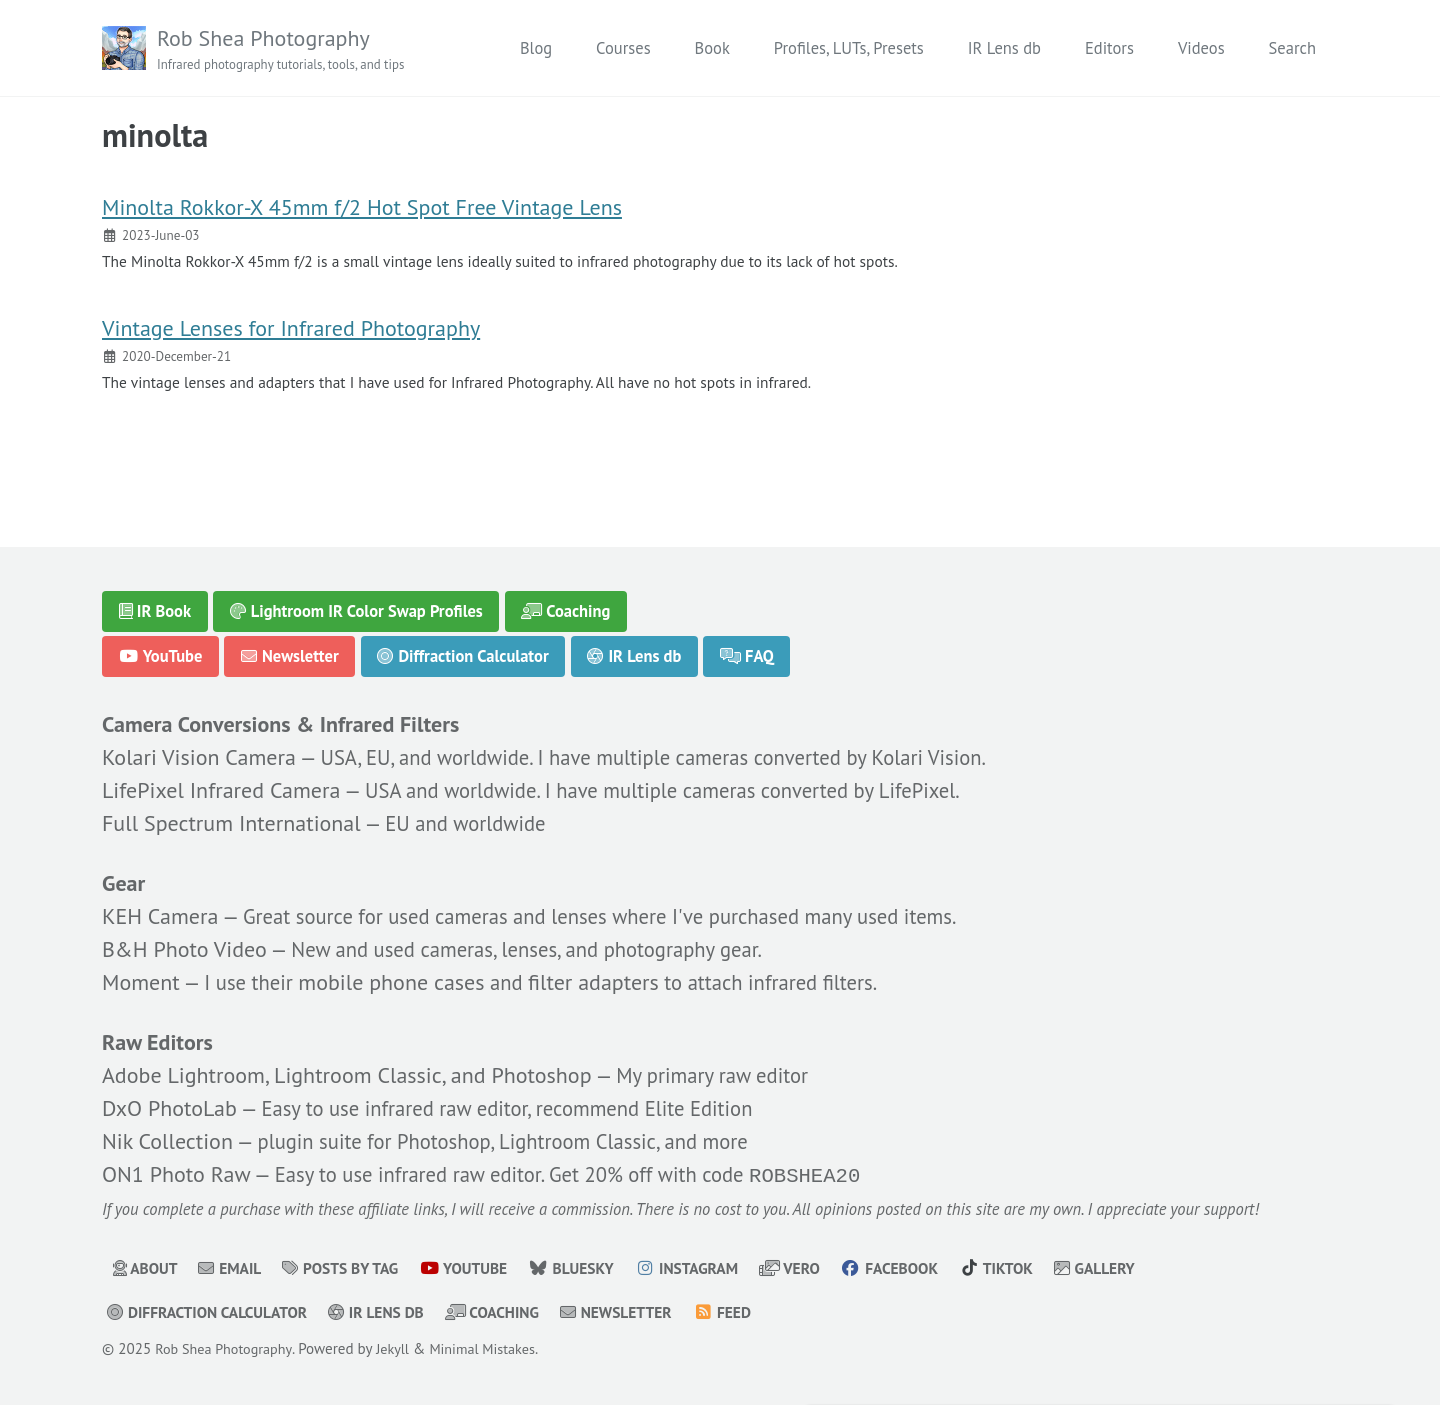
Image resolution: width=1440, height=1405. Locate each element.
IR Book (155, 603)
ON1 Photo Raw (176, 1172)
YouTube (161, 648)
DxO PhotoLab (169, 1105)
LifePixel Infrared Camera (221, 784)
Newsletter (290, 648)
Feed (752, 1313)
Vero (819, 1269)
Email (235, 1269)
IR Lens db (1004, 48)
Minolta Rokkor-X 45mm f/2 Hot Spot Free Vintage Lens (362, 213)
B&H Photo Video (184, 944)
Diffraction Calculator (463, 648)
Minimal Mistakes (496, 1349)
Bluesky (591, 1269)
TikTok (1034, 1269)
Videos (1201, 48)
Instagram (711, 1269)
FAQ (748, 648)
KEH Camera (160, 911)
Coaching (566, 603)
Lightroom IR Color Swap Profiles (356, 603)
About (147, 1269)
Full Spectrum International (231, 817)
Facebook (923, 1269)
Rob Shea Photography (289, 50)
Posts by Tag (350, 1269)
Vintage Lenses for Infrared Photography (291, 339)
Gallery (1136, 1269)
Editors (1109, 48)
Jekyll (401, 1349)
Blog (536, 48)
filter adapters (604, 977)
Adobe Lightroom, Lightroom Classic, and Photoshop (347, 1072)
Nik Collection (167, 1138)
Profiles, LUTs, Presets (849, 48)
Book (712, 48)
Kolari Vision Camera (199, 751)
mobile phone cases (399, 977)
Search (1292, 48)
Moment (141, 977)
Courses (623, 48)
